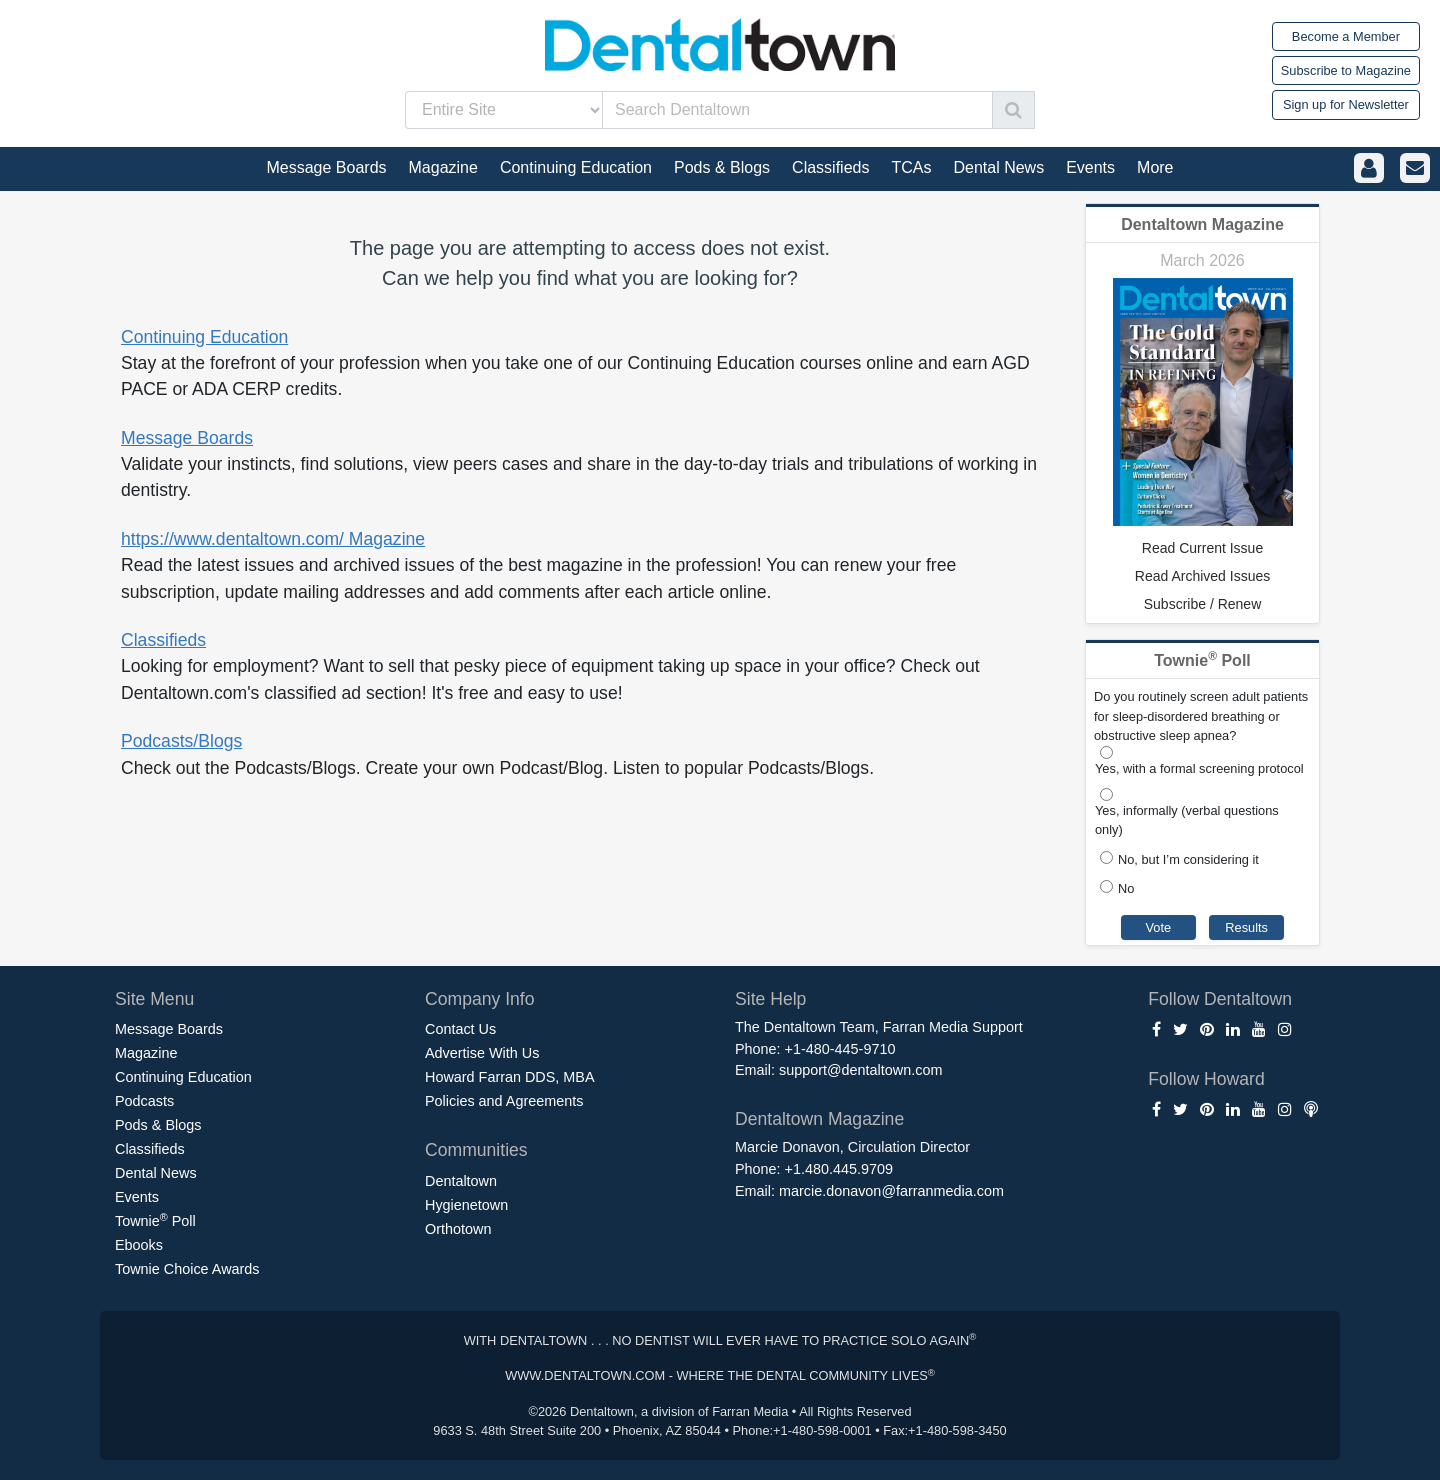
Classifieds (163, 640)
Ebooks (139, 1245)
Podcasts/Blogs (181, 741)
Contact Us (460, 1029)
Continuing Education (204, 337)
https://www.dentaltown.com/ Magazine (273, 539)
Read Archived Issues (1202, 576)
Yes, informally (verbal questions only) (1187, 820)
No (1126, 888)
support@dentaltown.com (860, 1070)
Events (137, 1197)
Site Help (770, 999)
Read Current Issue (1202, 548)
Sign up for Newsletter (1346, 104)
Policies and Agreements (504, 1101)
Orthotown (458, 1229)
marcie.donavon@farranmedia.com (891, 1191)
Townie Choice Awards (187, 1269)
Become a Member (1346, 36)
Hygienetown (466, 1205)
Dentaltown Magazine (1202, 224)
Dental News (156, 1173)
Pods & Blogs (158, 1125)
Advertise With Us (482, 1053)
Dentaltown (461, 1181)
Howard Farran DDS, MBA (510, 1077)
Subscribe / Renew (1203, 604)
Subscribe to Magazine (1346, 70)
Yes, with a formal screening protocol (1199, 768)
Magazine (146, 1053)
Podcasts (144, 1101)
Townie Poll (155, 1220)
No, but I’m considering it (1188, 859)
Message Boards (187, 438)
